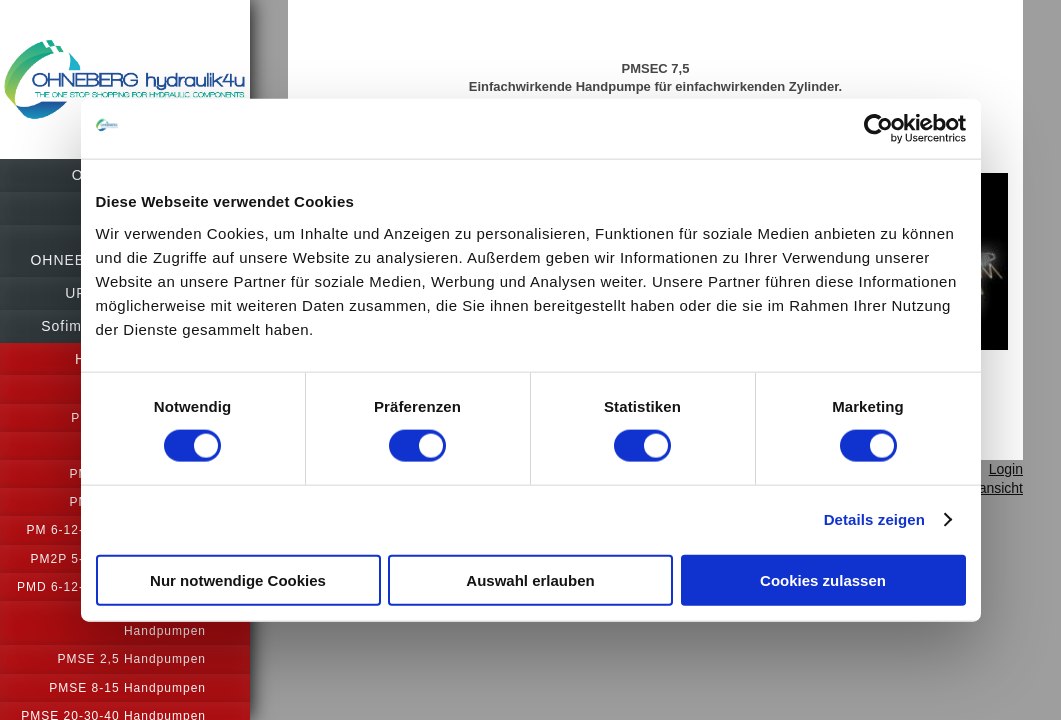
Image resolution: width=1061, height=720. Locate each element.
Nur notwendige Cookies (238, 579)
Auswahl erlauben (530, 579)
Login (1006, 504)
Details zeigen (874, 519)
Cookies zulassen (823, 579)
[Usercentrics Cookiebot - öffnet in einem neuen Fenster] (878, 129)
